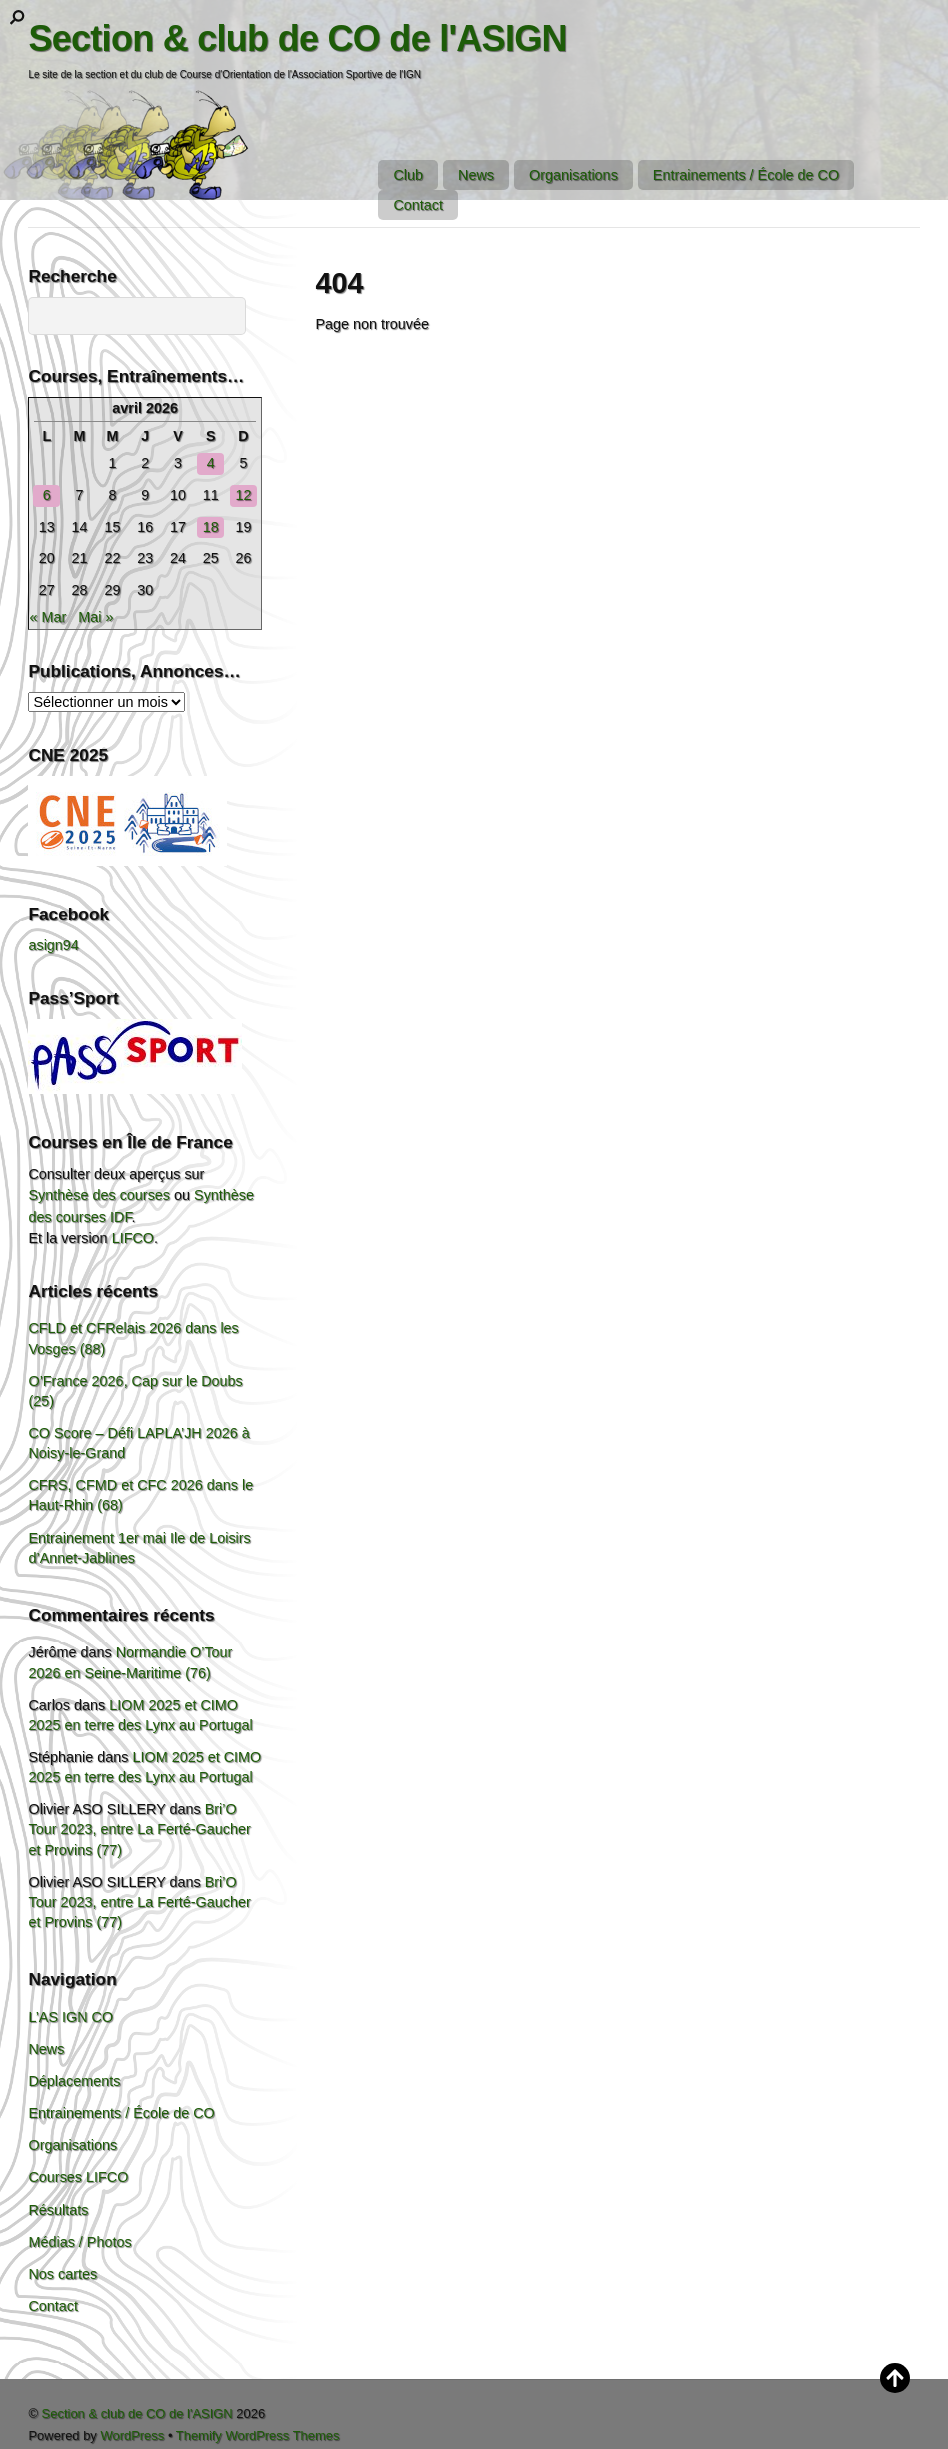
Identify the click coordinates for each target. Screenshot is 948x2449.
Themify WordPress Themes (258, 2435)
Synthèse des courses (99, 1195)
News (476, 175)
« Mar (47, 617)
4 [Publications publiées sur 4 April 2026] (211, 463)
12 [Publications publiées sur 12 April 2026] (244, 495)
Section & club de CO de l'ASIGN (137, 2413)
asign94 (53, 945)
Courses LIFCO (78, 2177)
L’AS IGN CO (70, 2017)
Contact (418, 205)
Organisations (573, 175)
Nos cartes (62, 2274)
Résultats (58, 2210)
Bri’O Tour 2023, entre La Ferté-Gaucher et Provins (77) (139, 1829)
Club (408, 175)
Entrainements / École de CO (746, 175)
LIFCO (133, 1238)
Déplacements (74, 2081)
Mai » (95, 617)
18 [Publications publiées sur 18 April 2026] (211, 527)
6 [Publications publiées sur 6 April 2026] (47, 495)
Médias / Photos (79, 2242)
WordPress (132, 2435)
